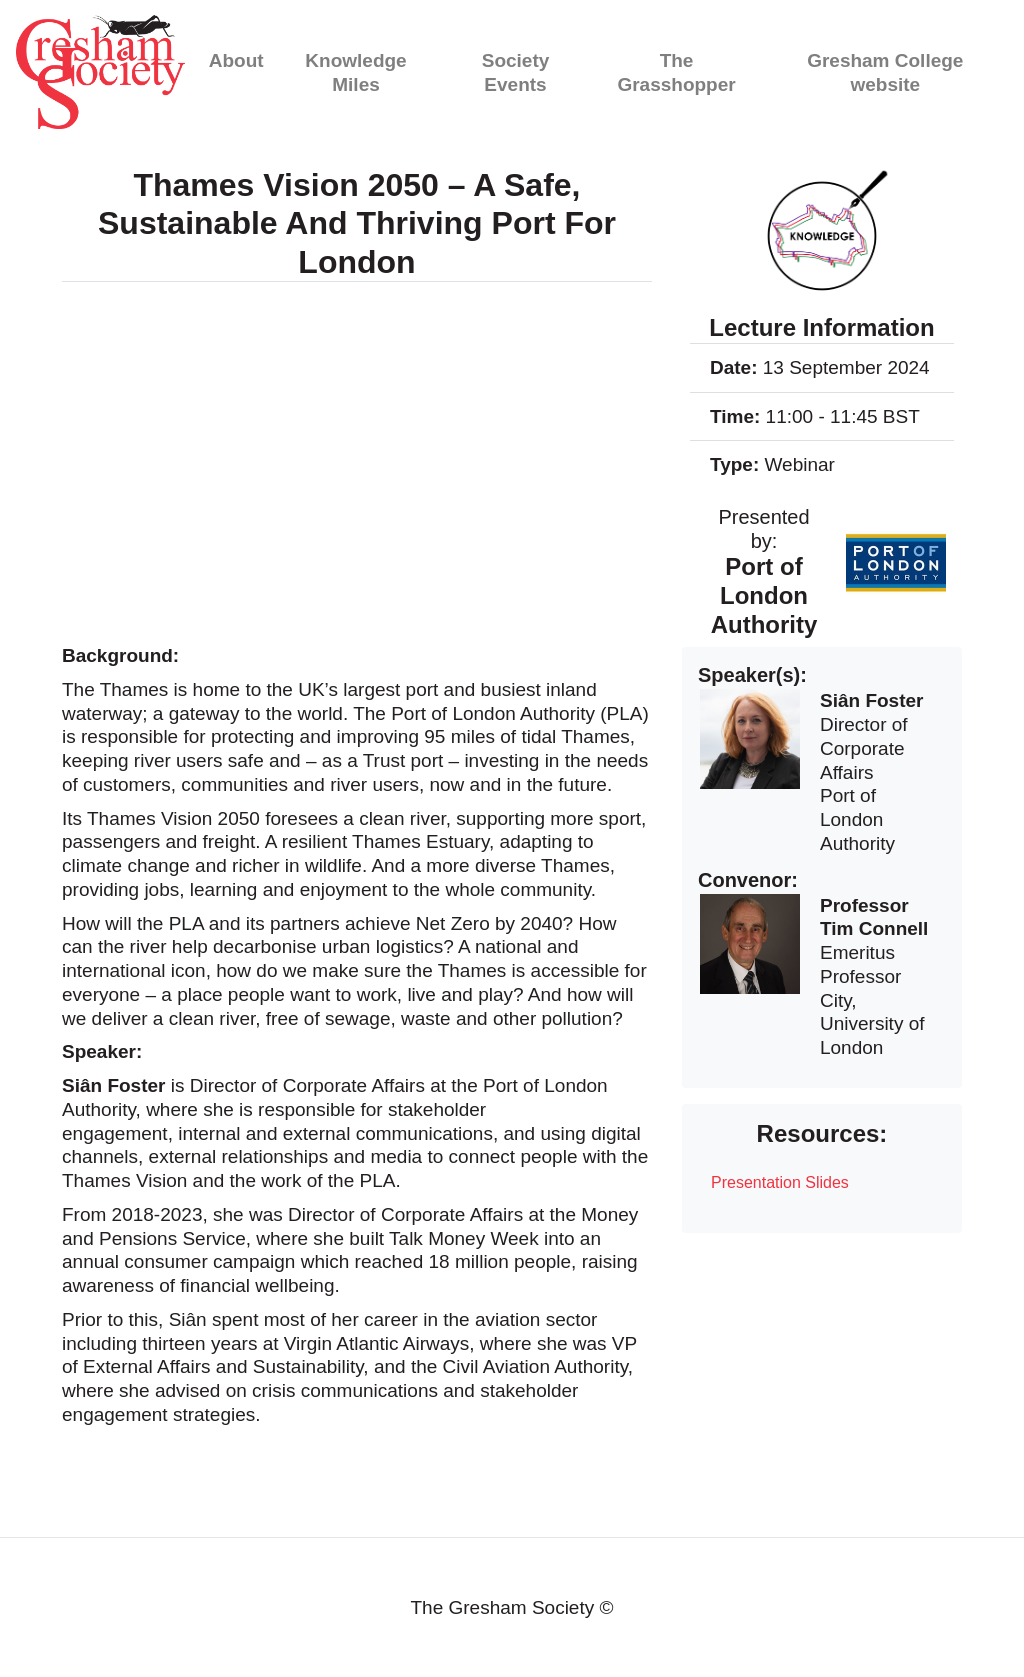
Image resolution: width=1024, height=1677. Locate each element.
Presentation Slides (780, 1182)
